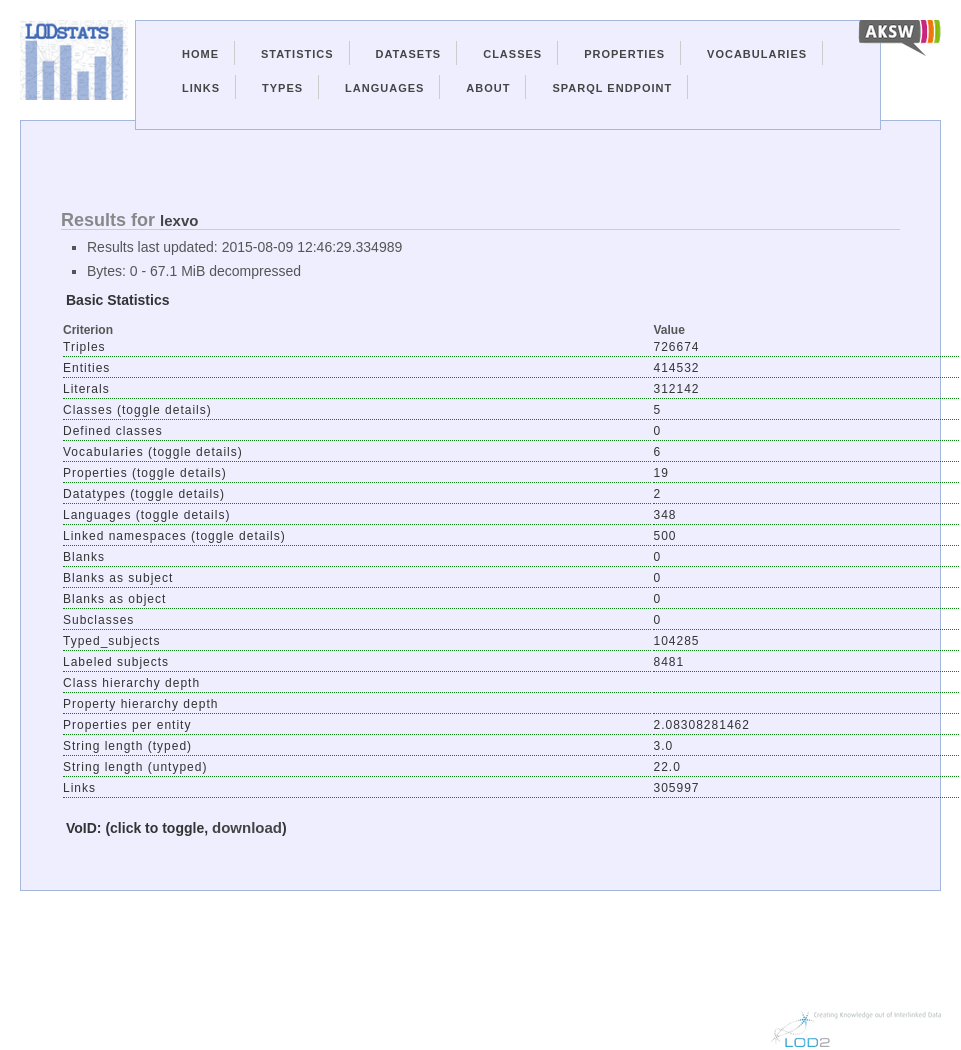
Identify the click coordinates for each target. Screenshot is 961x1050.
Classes (512, 54)
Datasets (409, 54)
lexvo (179, 220)
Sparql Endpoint (612, 88)
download (247, 827)
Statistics (297, 54)
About (488, 88)
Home (200, 54)
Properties (624, 54)
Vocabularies (757, 54)
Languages (384, 88)
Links (201, 88)
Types (282, 88)
